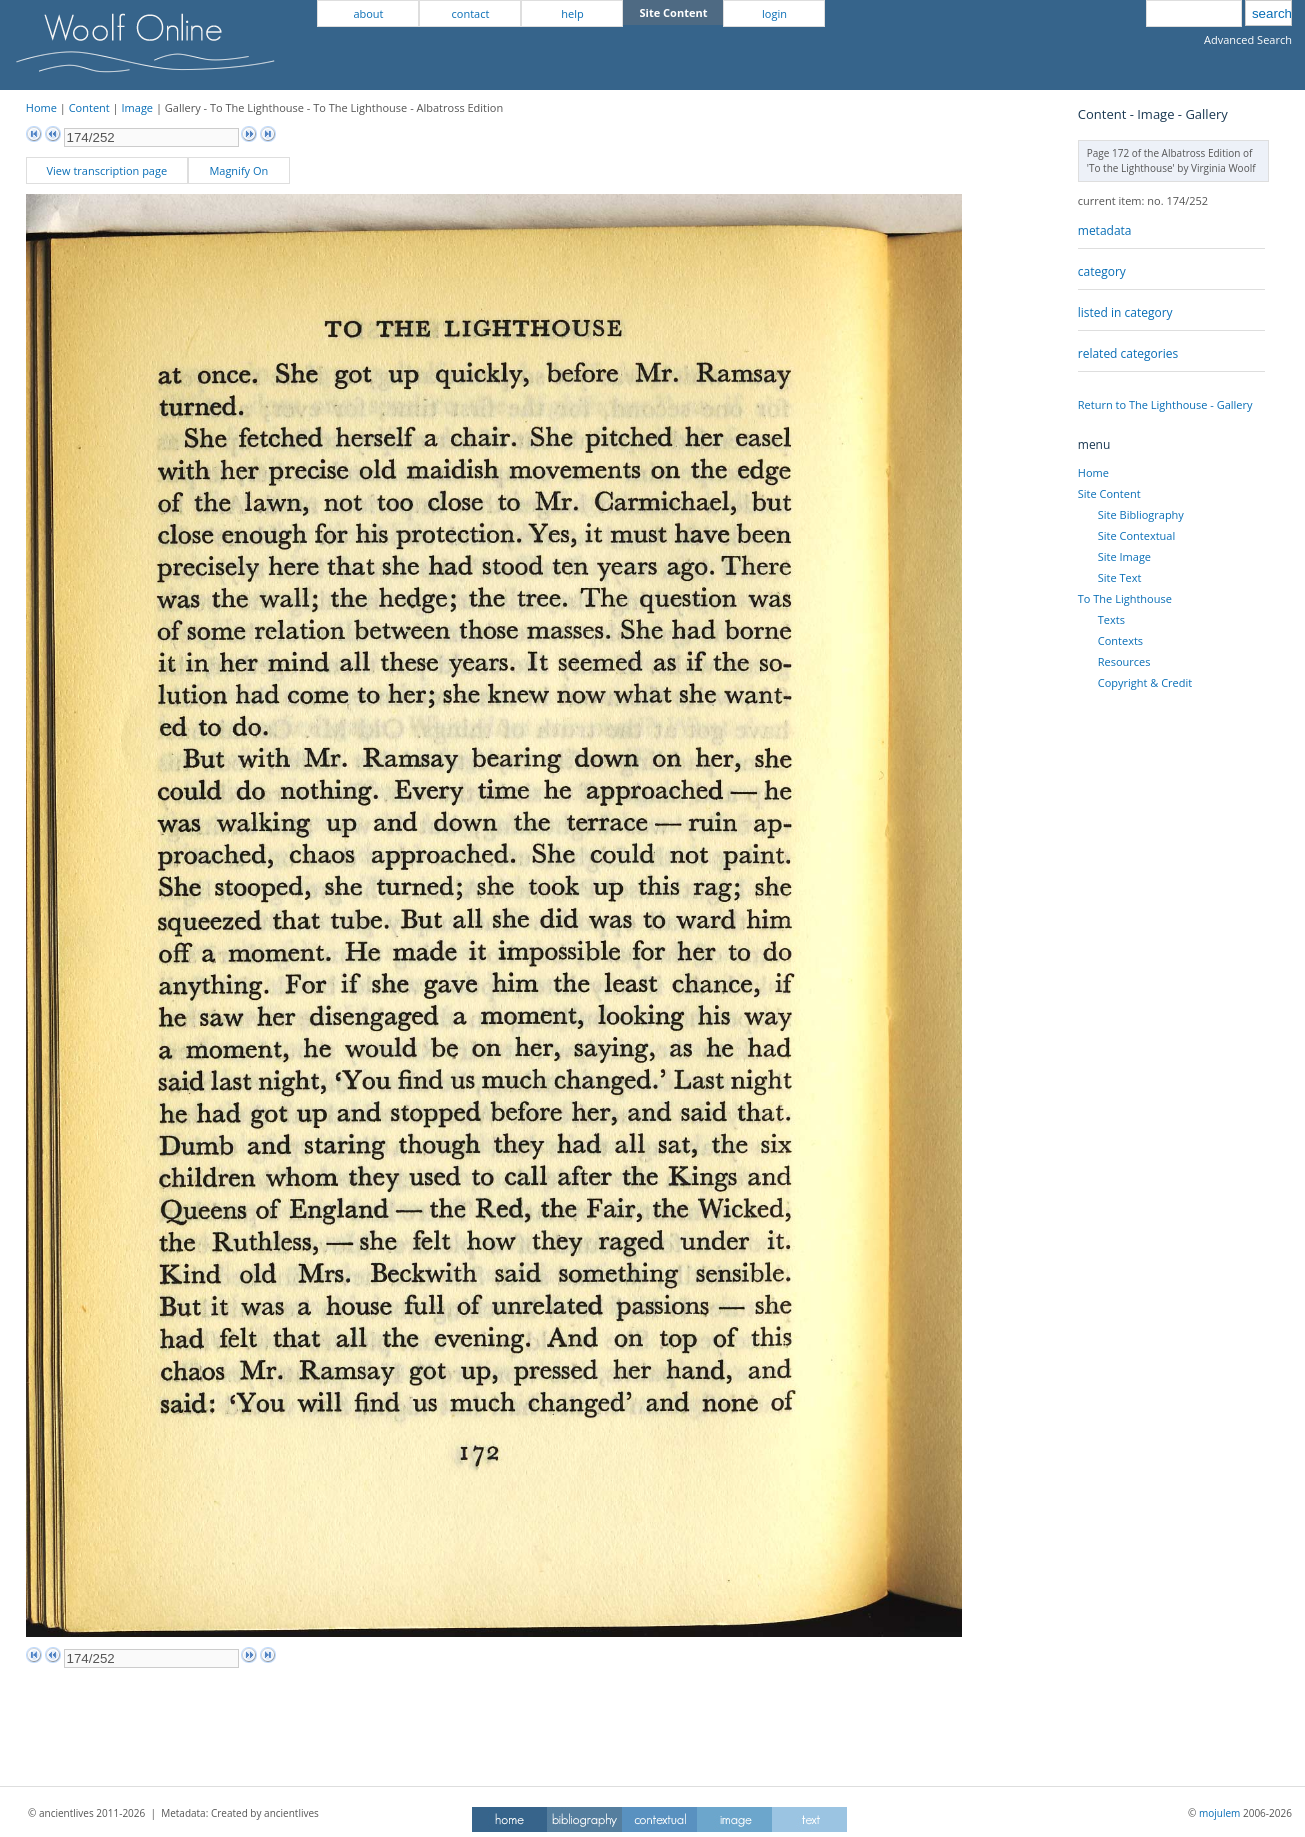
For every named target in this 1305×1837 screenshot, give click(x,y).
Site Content (1109, 493)
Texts (1111, 619)
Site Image (1124, 556)
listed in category (1125, 312)
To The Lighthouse (1125, 598)
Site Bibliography (1141, 514)
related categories (1128, 353)
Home (41, 107)
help (572, 13)
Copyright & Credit (1145, 682)
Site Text (1120, 577)
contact (471, 13)
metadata (1105, 230)
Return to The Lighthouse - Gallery (1165, 404)
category (1102, 271)
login (774, 13)
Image (138, 107)
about (368, 13)
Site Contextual (1136, 535)
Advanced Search (1248, 39)
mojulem (1219, 1813)
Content (89, 107)
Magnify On (238, 170)
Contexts (1120, 640)
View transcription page (107, 170)
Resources (1124, 661)
